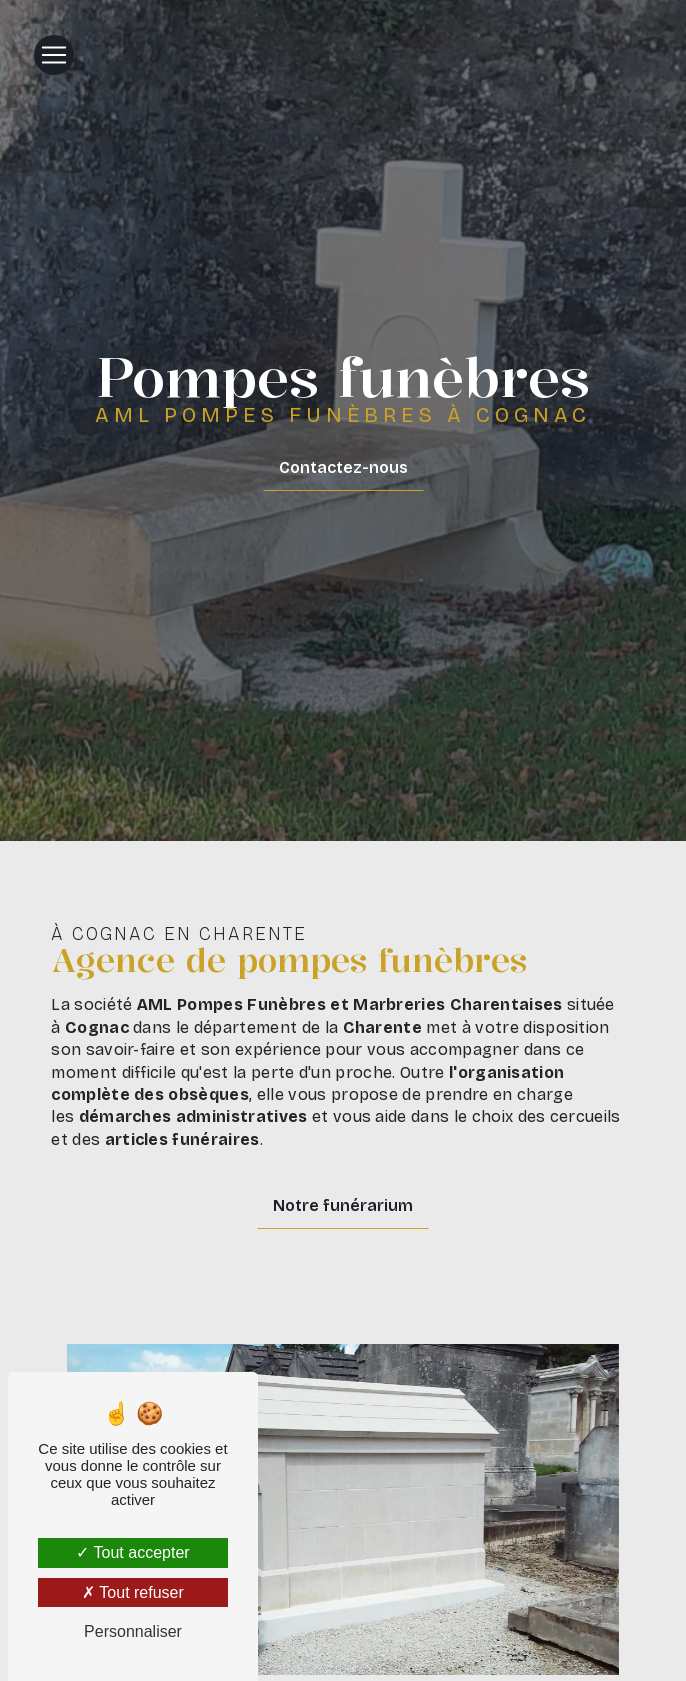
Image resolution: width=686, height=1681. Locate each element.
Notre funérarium (343, 1205)
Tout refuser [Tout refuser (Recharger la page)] (133, 1592)
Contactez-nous (343, 467)
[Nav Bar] (54, 55)
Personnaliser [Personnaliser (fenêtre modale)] (133, 1631)
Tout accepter (132, 1552)
